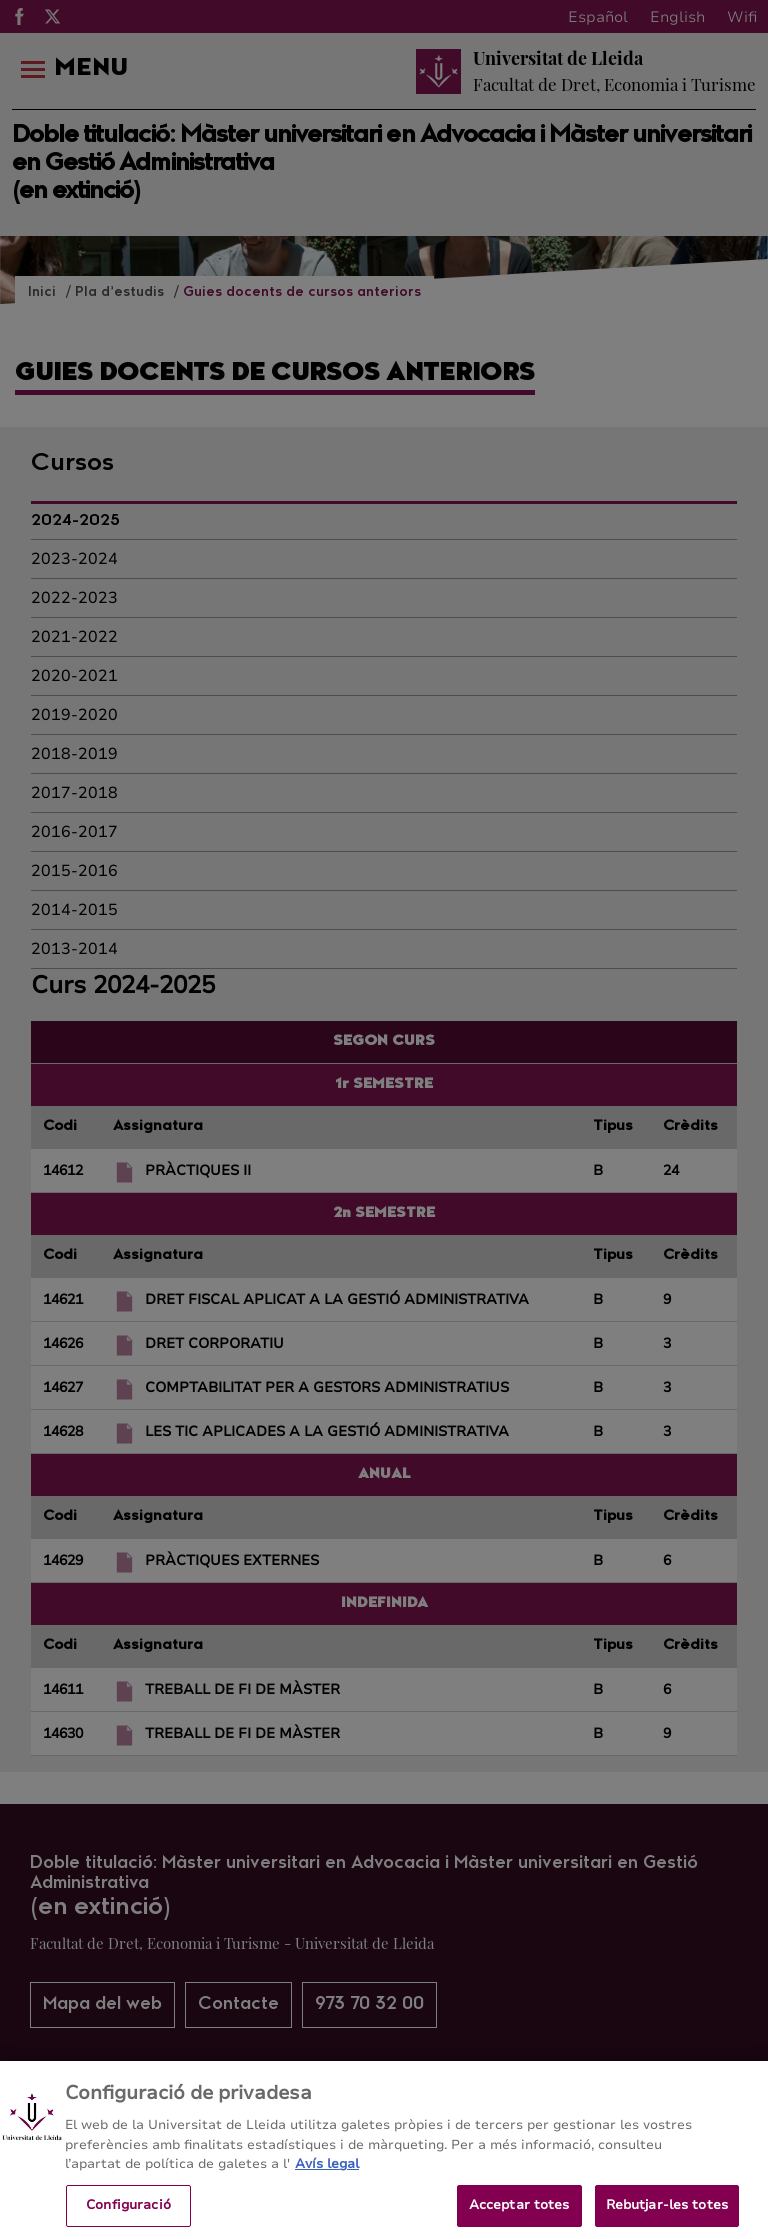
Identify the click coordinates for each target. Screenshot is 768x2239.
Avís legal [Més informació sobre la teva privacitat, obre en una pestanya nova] (327, 2178)
